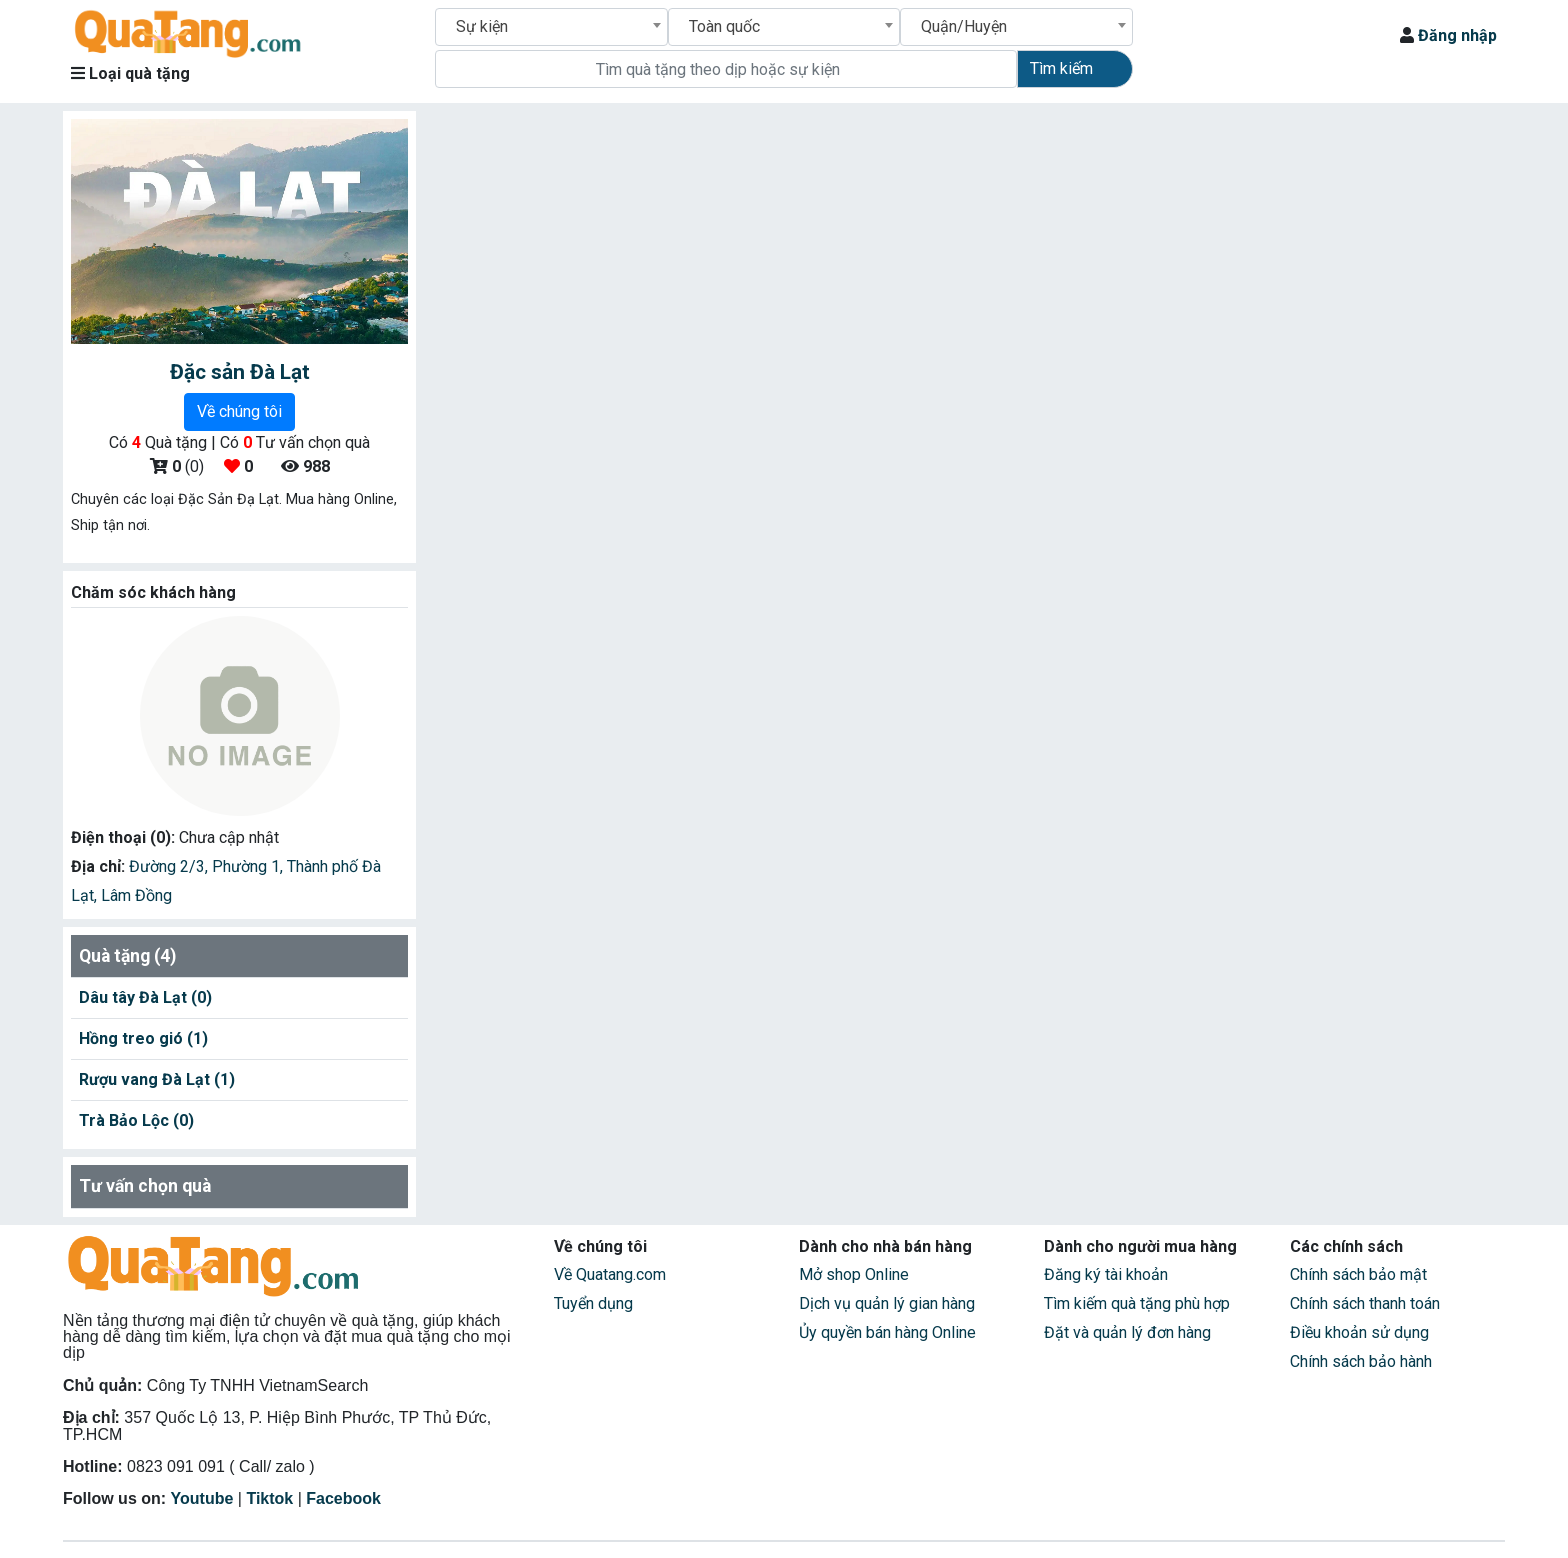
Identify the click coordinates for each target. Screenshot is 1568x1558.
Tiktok (269, 1498)
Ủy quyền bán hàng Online (887, 1332)
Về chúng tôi (239, 411)
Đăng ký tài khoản (1106, 1274)
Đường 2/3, (170, 866)
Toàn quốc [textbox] (724, 26)
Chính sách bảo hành (1361, 1361)
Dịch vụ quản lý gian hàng (887, 1303)
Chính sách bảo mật (1358, 1274)
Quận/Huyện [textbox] (964, 26)
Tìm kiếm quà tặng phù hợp (1137, 1303)
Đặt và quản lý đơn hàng (1127, 1332)
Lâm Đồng (136, 895)
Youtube (202, 1498)
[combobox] (551, 27)
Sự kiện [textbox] (482, 26)
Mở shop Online (854, 1274)
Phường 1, (249, 866)
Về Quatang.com (610, 1274)
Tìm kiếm (1061, 68)
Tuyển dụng (593, 1303)
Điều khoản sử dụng (1359, 1332)
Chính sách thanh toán (1365, 1303)
